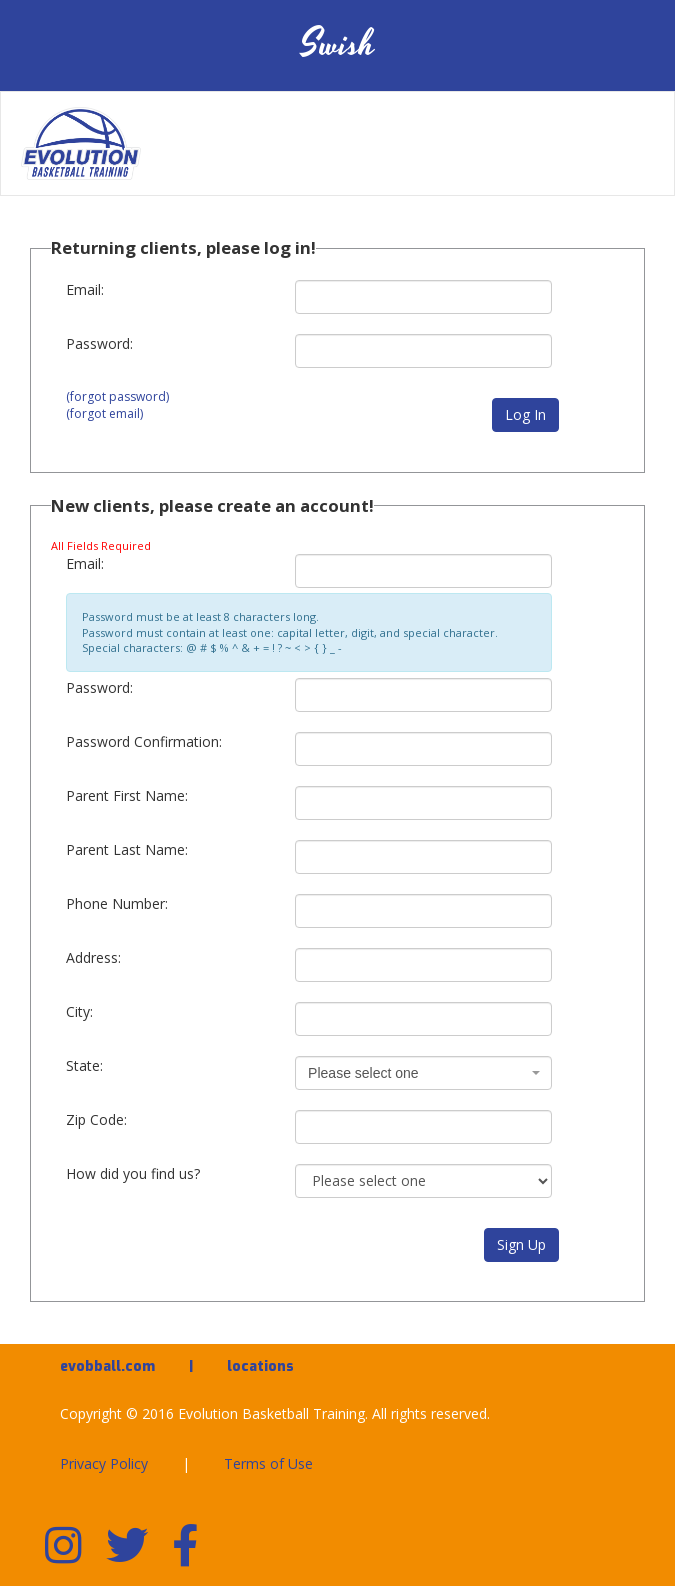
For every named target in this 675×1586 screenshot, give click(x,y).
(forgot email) (104, 413)
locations (260, 1366)
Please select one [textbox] (363, 1073)
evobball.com (107, 1366)
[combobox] (423, 1073)
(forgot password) (117, 396)
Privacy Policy (104, 1463)
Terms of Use (268, 1463)
